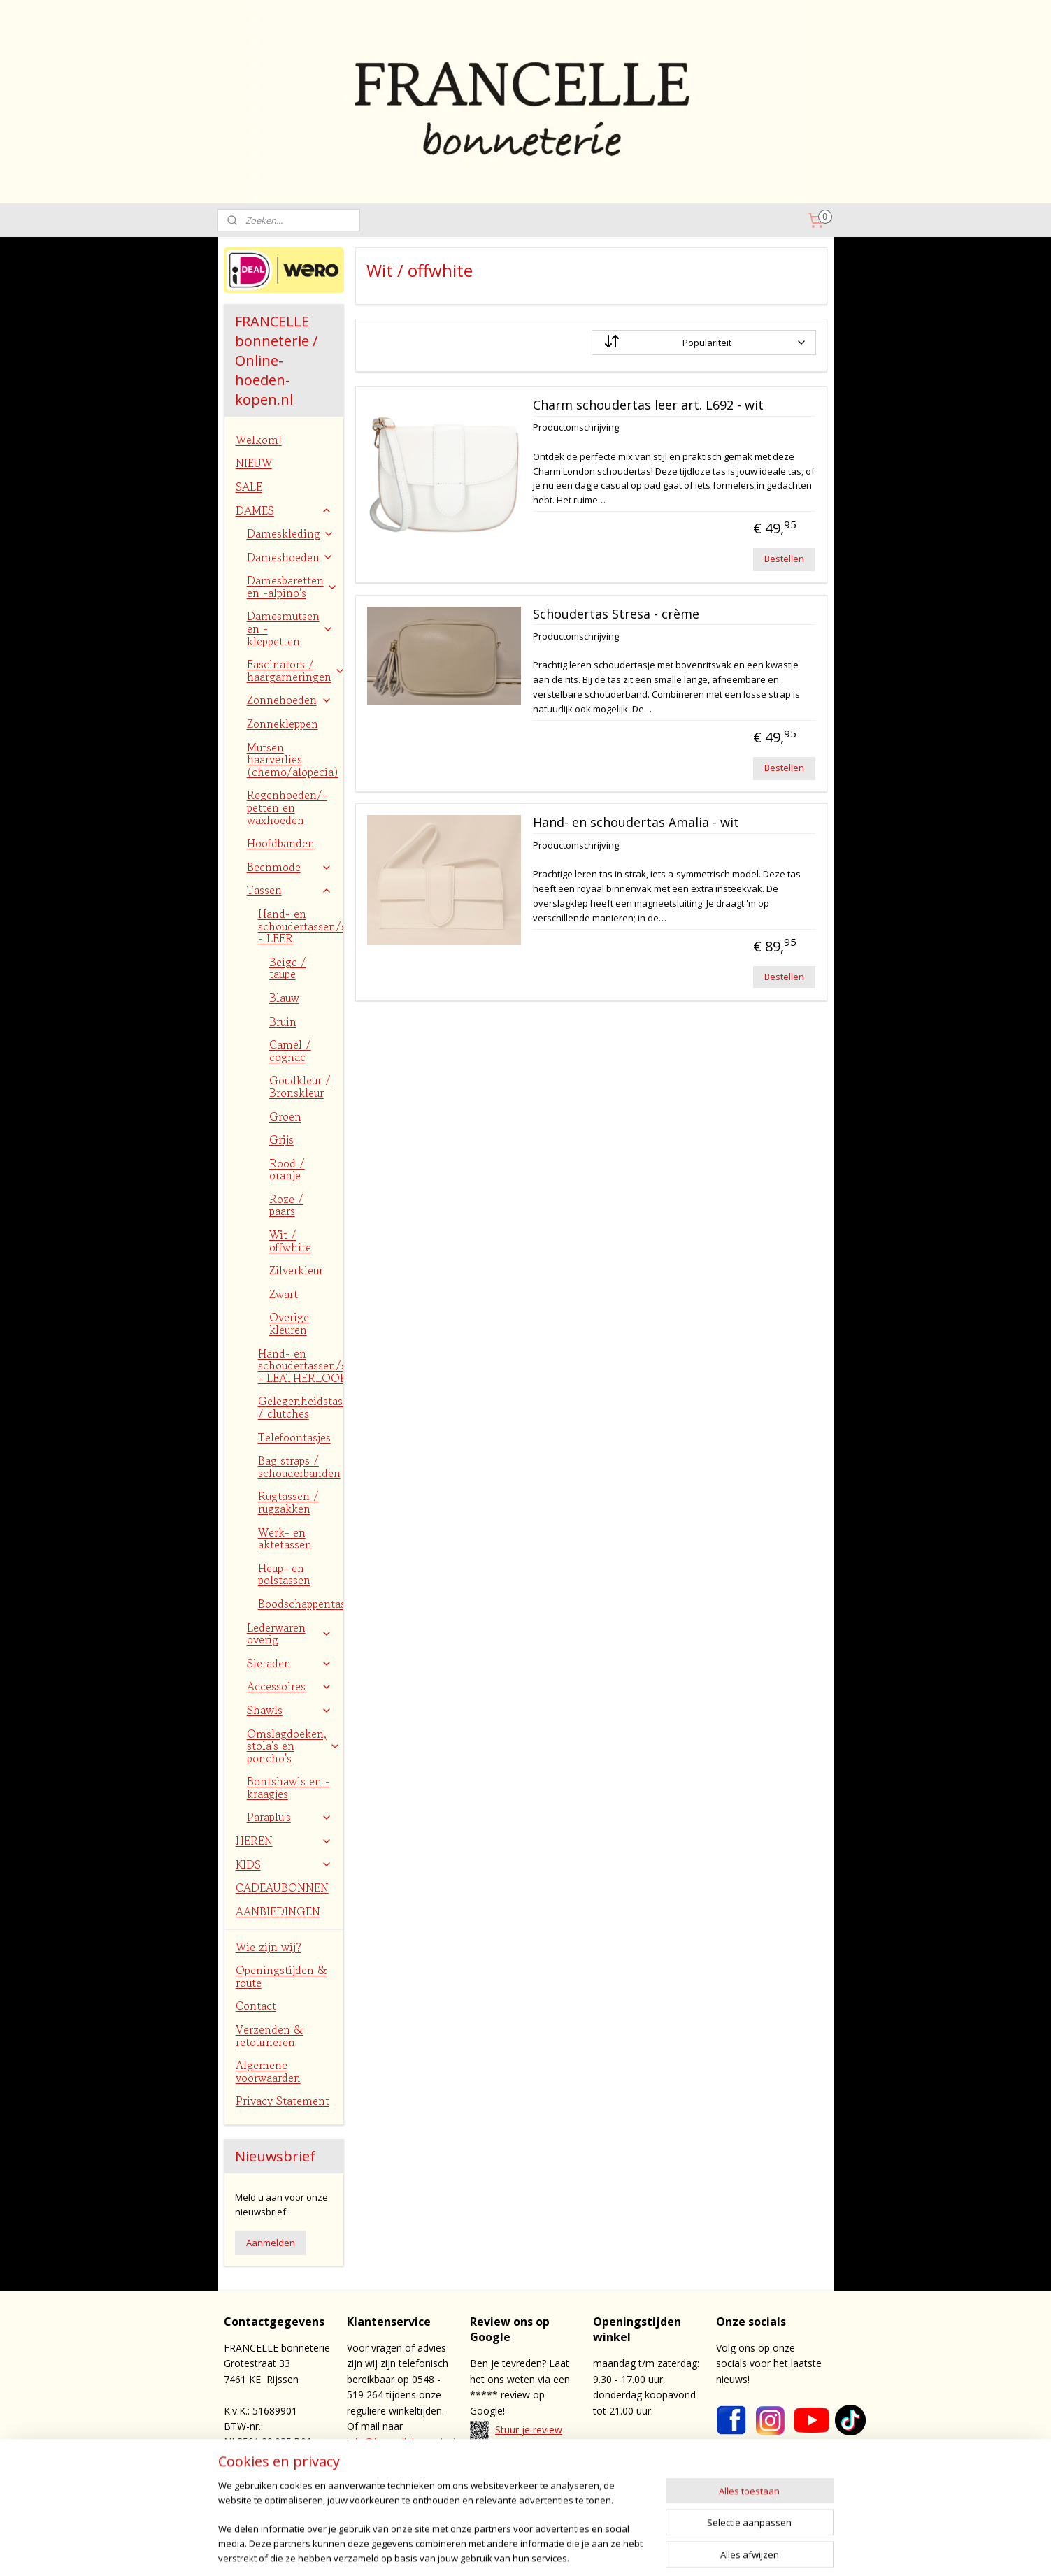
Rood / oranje (287, 1169)
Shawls (289, 1709)
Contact (256, 2005)
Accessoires (289, 1686)
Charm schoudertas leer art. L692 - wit (648, 405)
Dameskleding (290, 533)
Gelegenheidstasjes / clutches (300, 1407)
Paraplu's (289, 1816)
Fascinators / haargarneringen (295, 670)
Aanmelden (270, 2242)
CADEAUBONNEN (282, 1887)
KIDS (284, 1864)
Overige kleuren (289, 1323)
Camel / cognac (290, 1050)
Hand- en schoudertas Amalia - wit (636, 822)
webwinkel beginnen (622, 2550)
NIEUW (254, 462)
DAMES (284, 510)
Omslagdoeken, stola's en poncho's (294, 1745)
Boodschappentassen (300, 1603)
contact (534, 2480)
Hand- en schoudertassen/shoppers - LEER (300, 926)
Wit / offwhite (290, 1240)
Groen (285, 1116)
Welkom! (259, 439)
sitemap (539, 2550)
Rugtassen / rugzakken (288, 1502)
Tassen (289, 890)
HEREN (284, 1840)
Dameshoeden (290, 557)
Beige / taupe (287, 968)
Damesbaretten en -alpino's (292, 586)
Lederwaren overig (289, 1633)
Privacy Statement (282, 2100)
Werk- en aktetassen (285, 1538)
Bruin (282, 1021)
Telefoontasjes (294, 1437)
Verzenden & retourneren (269, 2035)
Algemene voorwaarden (268, 2071)
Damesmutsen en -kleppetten (290, 628)
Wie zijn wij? (268, 1946)
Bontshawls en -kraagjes (288, 1787)
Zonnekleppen (282, 723)
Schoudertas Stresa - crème (616, 614)
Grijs (281, 1139)
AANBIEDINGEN (278, 1911)
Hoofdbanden (281, 843)
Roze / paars (286, 1205)
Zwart (283, 1294)
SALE (249, 486)
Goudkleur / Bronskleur (300, 1086)
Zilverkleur (296, 1270)
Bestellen (784, 558)
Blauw (284, 997)
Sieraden (289, 1663)
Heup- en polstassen (284, 1574)
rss (569, 2550)
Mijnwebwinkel (744, 2550)
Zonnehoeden (289, 699)
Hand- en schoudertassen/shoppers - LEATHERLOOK (300, 1365)
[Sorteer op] (704, 342)
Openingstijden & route (281, 1976)
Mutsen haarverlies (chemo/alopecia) (292, 759)
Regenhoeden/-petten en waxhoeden (287, 807)
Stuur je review (528, 2429)
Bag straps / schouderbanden (299, 1466)
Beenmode (289, 866)
